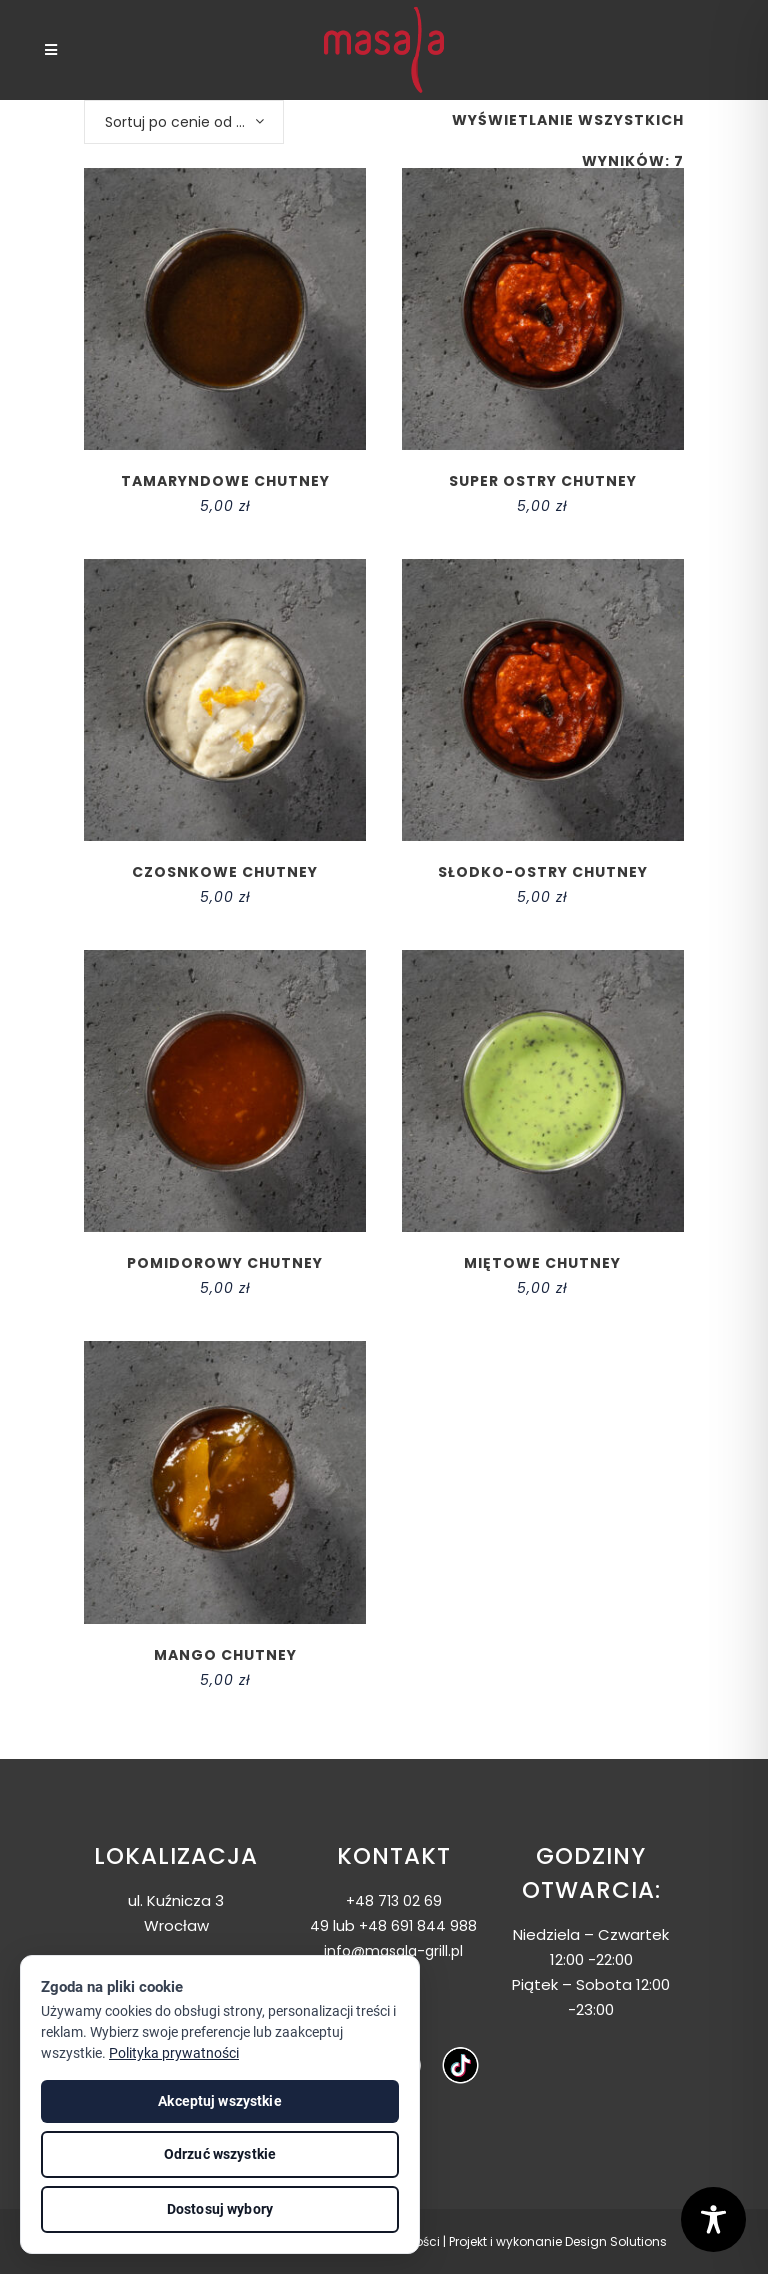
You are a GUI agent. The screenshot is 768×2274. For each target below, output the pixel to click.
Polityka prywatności (174, 2053)
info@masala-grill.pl (393, 1951)
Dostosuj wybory (220, 2209)
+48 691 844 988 (418, 1926)
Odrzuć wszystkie (220, 2154)
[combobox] (184, 122)
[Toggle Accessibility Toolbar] (713, 2219)
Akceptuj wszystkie (220, 2101)
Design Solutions (616, 2241)
